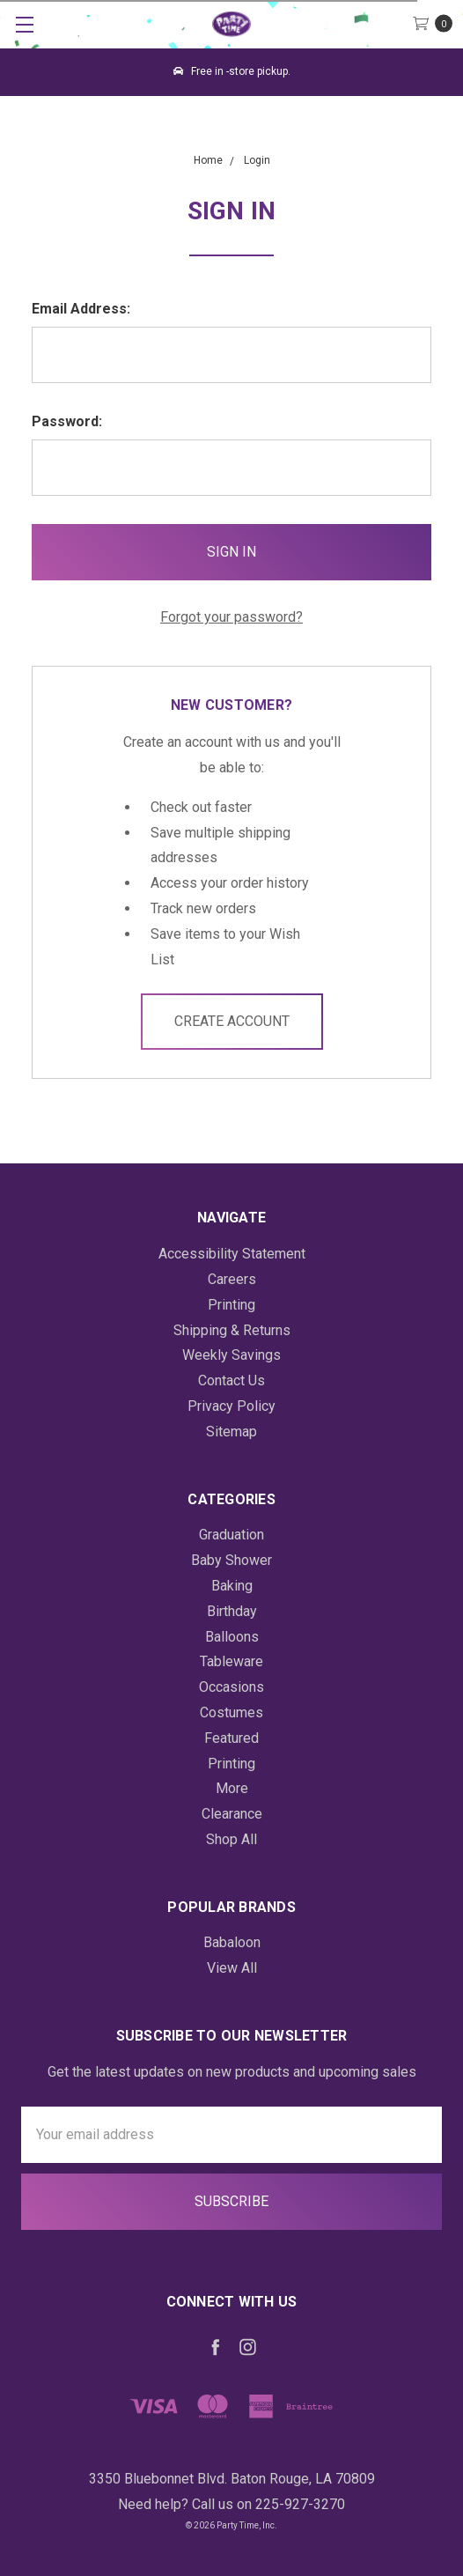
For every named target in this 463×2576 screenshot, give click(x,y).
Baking (232, 1585)
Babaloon (232, 1942)
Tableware (231, 1661)
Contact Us (231, 1380)
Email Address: (81, 308)
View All (232, 1968)
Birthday (232, 1611)
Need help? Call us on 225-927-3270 (231, 2504)
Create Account (232, 1021)
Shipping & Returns (231, 1330)
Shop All (231, 1839)
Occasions (231, 1687)
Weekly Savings (231, 1355)
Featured (231, 1738)
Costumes (231, 1712)
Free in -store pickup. (231, 71)
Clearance (232, 1813)
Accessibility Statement (231, 1253)
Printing (231, 1304)
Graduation (231, 1534)
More (232, 1788)
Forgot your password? (231, 617)
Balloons (232, 1636)
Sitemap (231, 1431)
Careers (232, 1279)
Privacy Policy (231, 1406)
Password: (67, 421)
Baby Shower (231, 1560)
